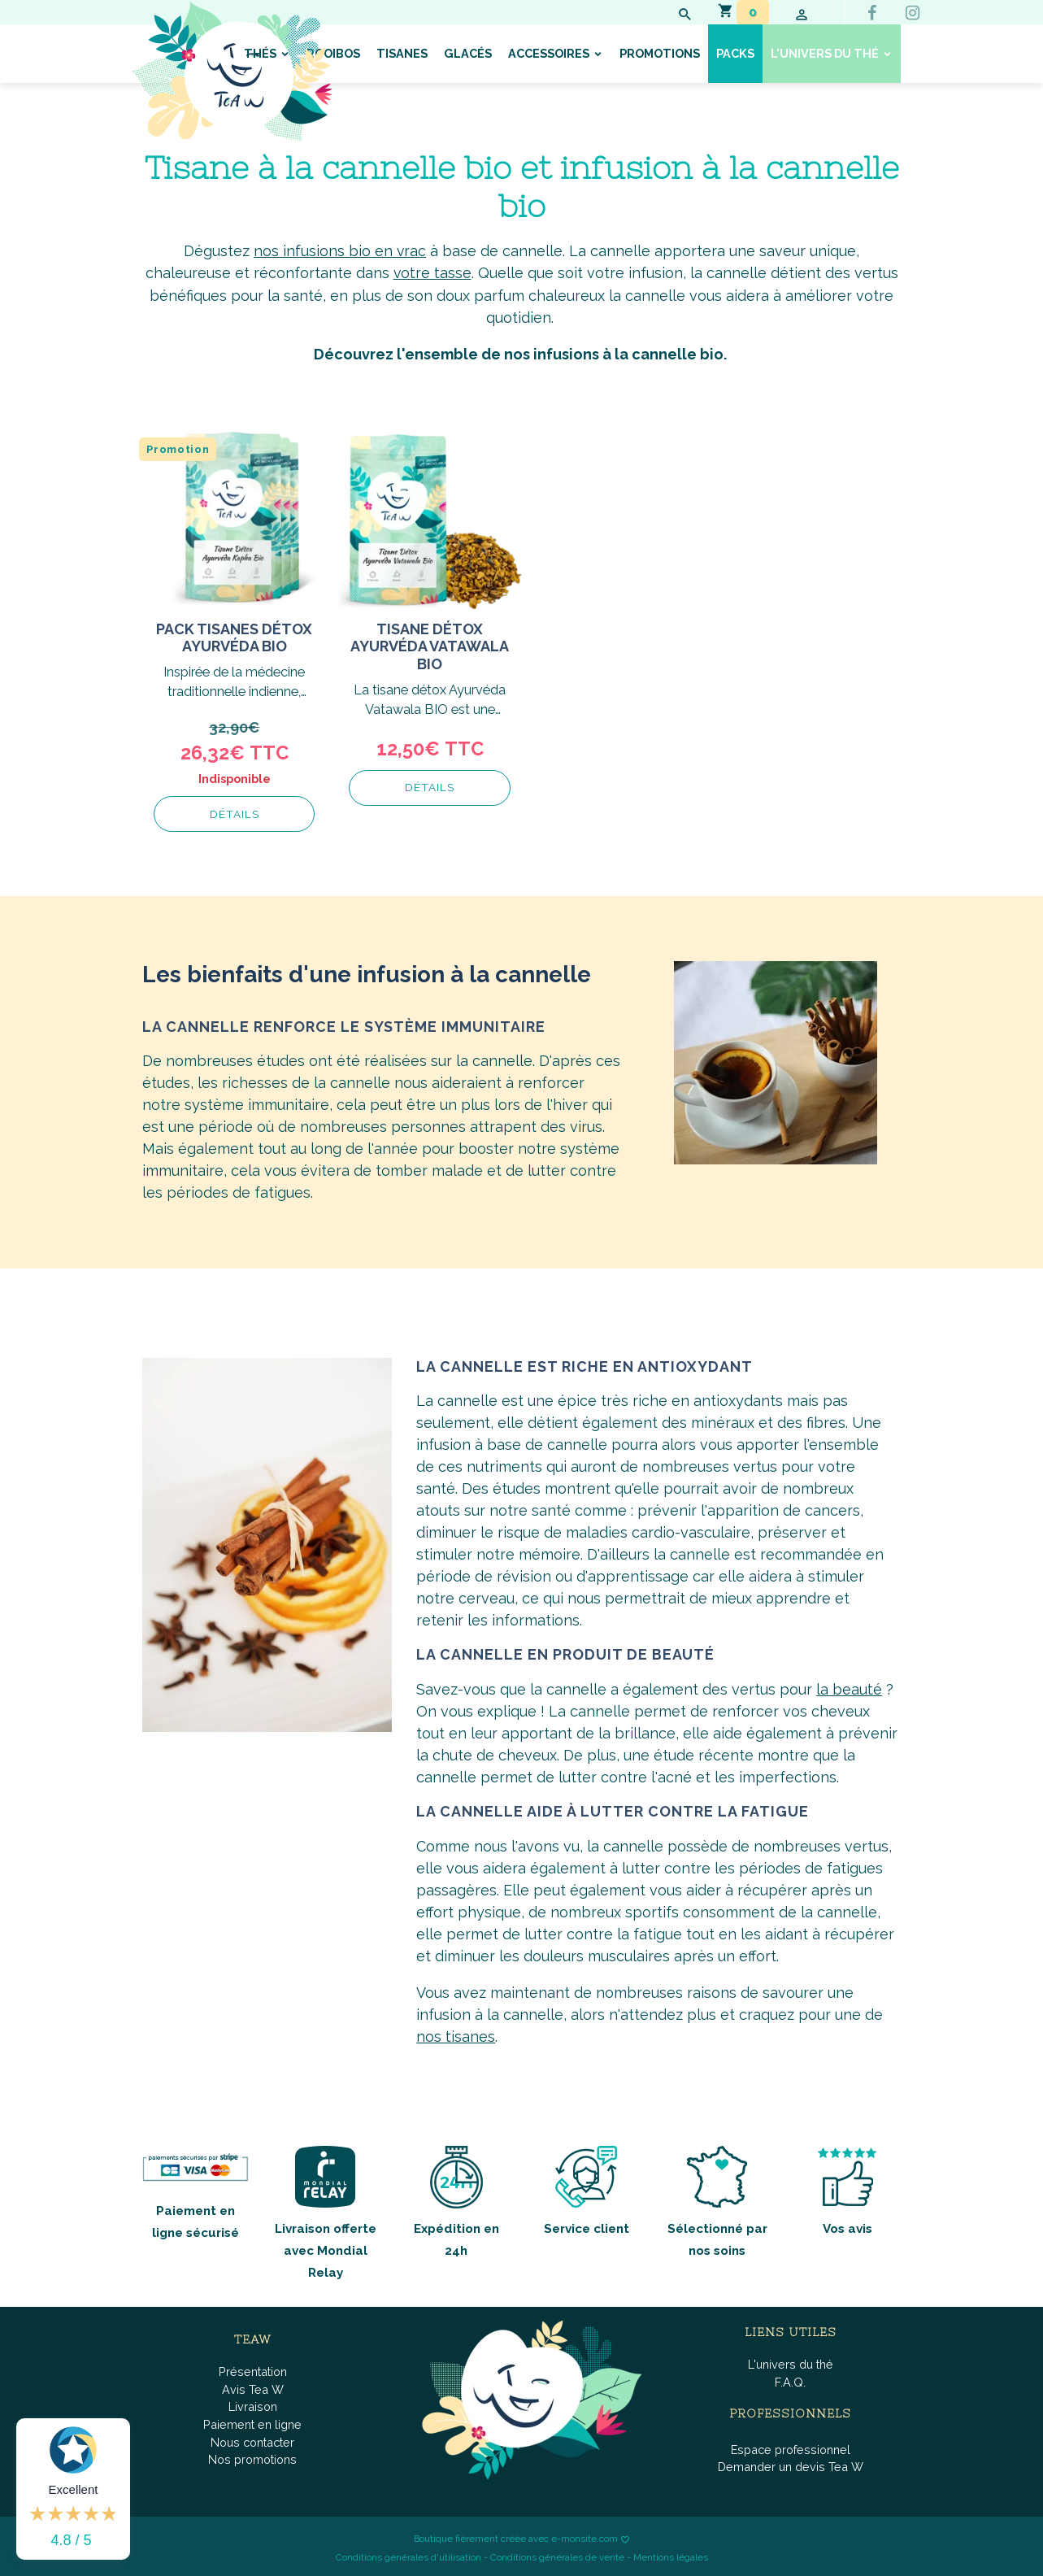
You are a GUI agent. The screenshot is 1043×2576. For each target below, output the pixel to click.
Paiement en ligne (252, 2423)
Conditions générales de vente (557, 2555)
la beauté (849, 1688)
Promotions (659, 53)
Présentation (253, 2370)
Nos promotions (252, 2458)
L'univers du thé (826, 53)
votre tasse (432, 272)
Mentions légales (670, 2555)
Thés (261, 53)
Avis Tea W (253, 2388)
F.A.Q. (790, 2380)
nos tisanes (455, 2034)
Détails (234, 813)
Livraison (252, 2405)
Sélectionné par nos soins (717, 2199)
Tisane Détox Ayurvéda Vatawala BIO (429, 646)
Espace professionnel (790, 2447)
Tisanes (402, 53)
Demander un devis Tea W (790, 2465)
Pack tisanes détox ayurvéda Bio (234, 637)
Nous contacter (252, 2440)
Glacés (468, 53)
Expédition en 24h (456, 2199)
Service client (586, 2188)
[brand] (231, 71)
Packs (735, 53)
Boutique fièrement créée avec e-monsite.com (516, 2537)
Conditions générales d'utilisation (408, 2555)
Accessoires (550, 53)
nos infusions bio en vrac (340, 250)
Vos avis (847, 2188)
